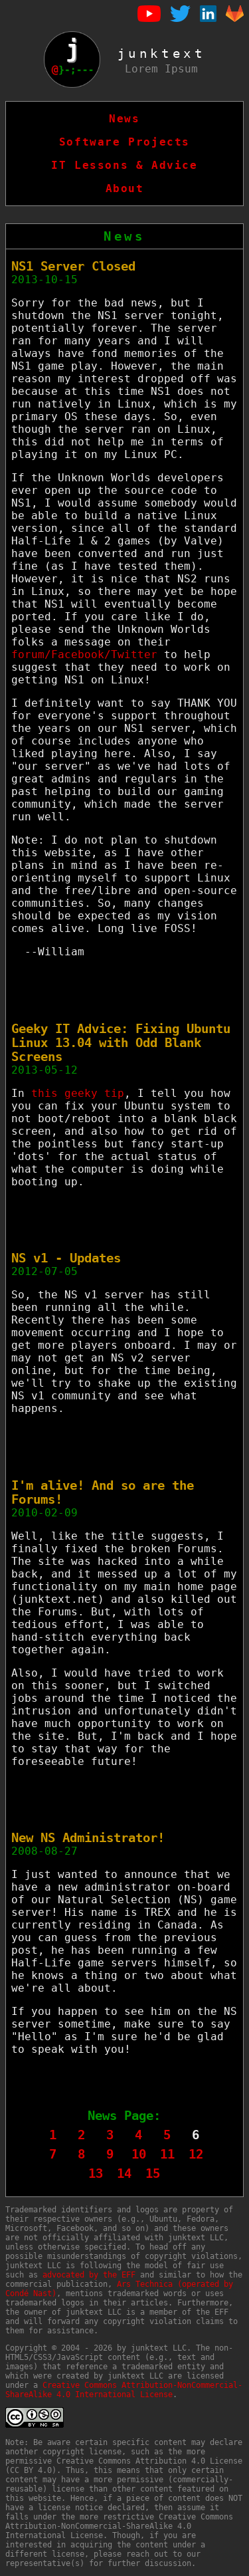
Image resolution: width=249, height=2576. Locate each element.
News (124, 118)
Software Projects (124, 142)
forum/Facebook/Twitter (84, 654)
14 (124, 2173)
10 (138, 2154)
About (125, 188)
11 (167, 2154)
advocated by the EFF (88, 2275)
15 (152, 2173)
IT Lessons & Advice (124, 165)
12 (196, 2154)
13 (95, 2173)
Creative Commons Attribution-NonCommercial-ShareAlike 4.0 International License (123, 2390)
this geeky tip (77, 1093)
